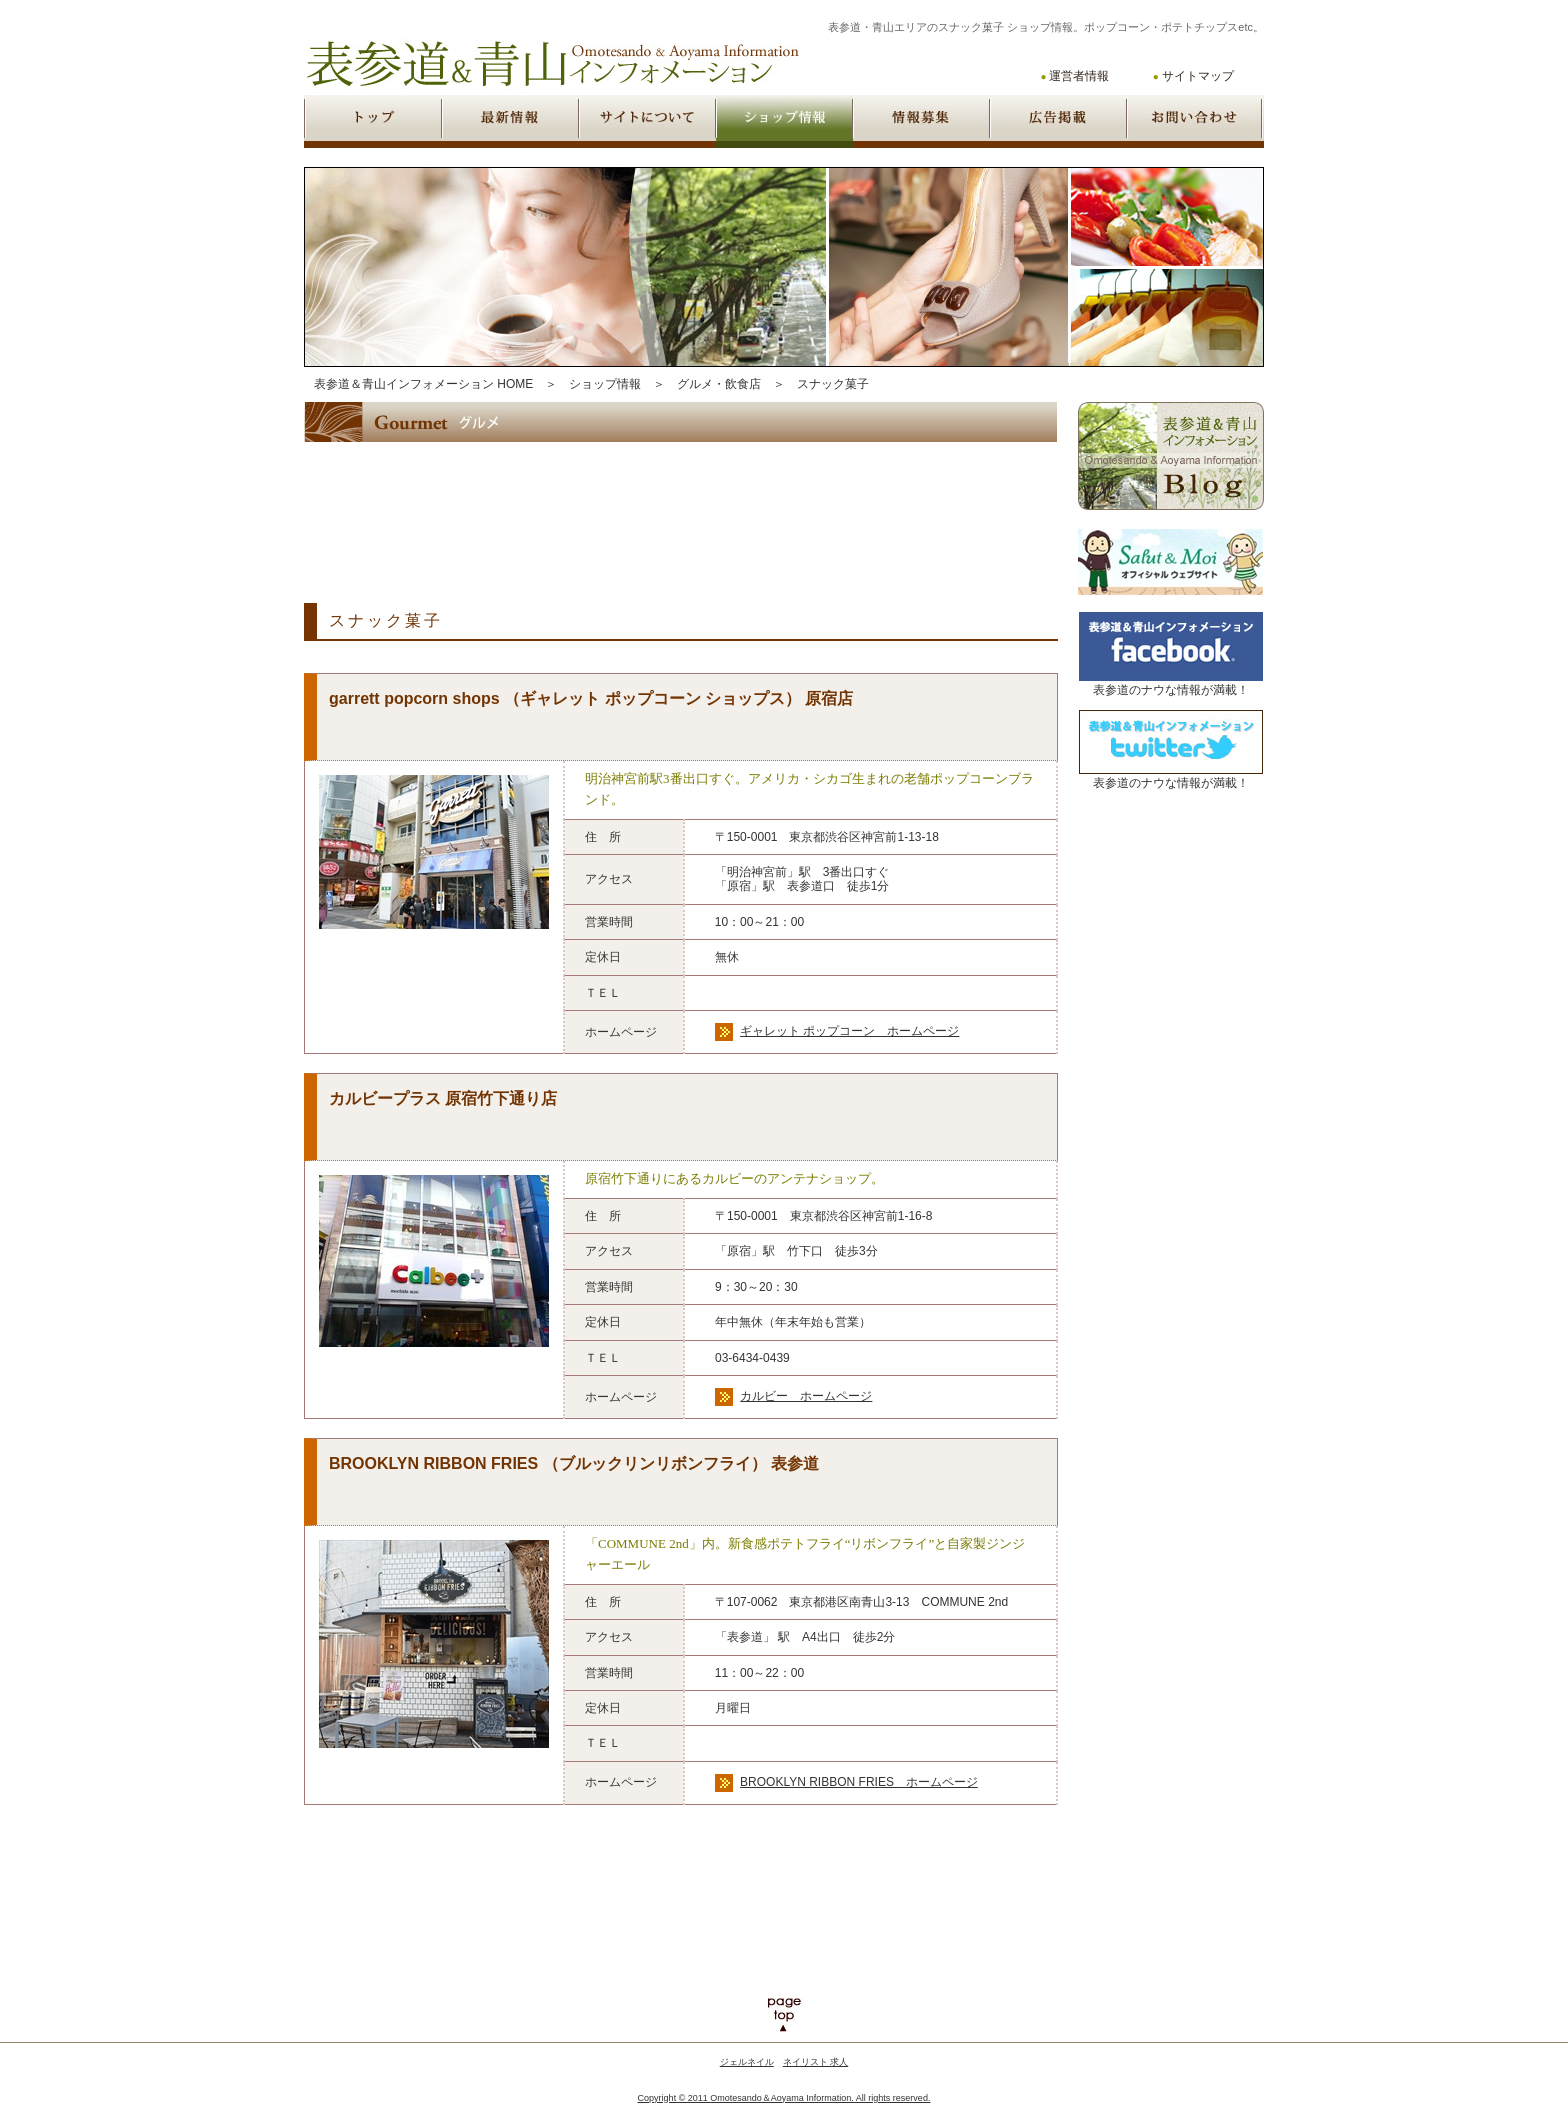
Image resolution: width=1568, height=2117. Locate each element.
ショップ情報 (605, 384)
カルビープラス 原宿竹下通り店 (443, 1098)
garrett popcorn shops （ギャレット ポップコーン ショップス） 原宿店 (591, 698)
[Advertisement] (668, 506)
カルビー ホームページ (806, 1396)
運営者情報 (1079, 76)
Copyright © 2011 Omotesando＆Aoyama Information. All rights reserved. (784, 2098)
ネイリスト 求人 (816, 2062)
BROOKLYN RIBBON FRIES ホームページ (859, 1782)
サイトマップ (1198, 76)
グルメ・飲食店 (719, 384)
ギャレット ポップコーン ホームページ (849, 1031)
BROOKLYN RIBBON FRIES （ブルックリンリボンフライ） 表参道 (574, 1463)
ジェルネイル (747, 2062)
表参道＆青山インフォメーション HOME (423, 384)
